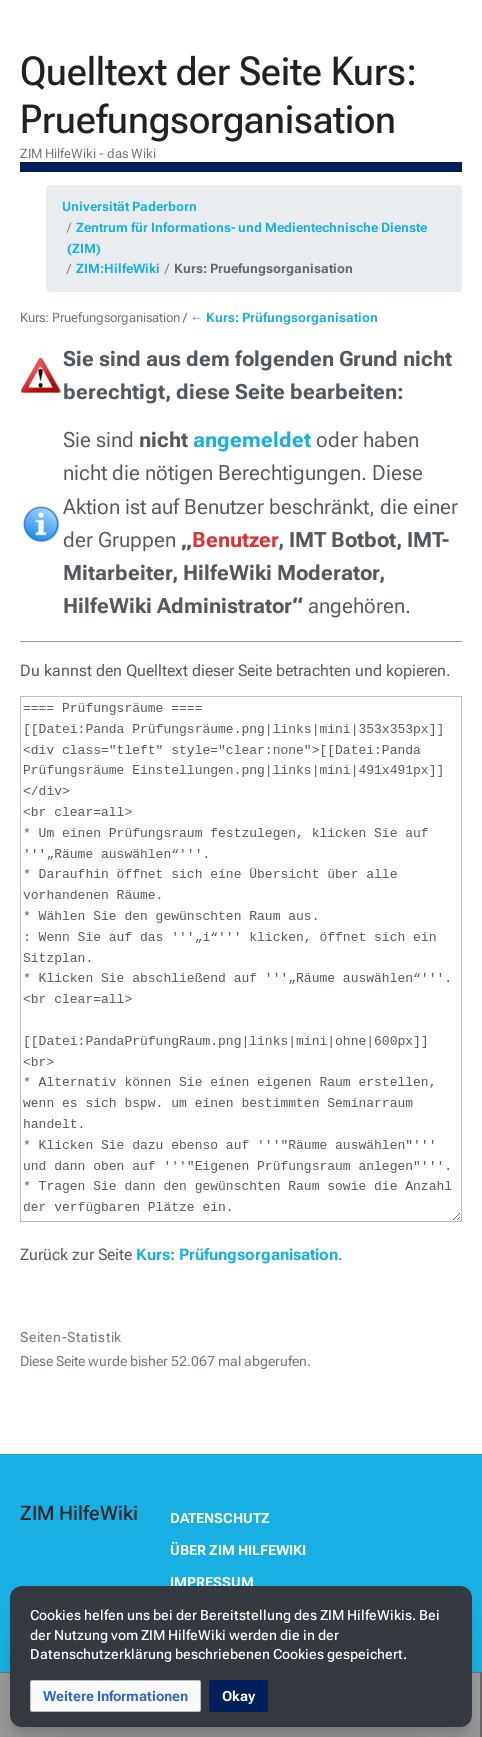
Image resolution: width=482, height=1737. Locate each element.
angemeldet (252, 440)
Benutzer (235, 540)
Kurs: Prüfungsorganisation (292, 317)
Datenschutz (220, 1518)
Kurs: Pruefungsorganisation (263, 268)
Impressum (212, 1582)
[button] (115, 1696)
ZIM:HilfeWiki (118, 268)
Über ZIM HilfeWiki (238, 1550)
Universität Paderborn (129, 206)
